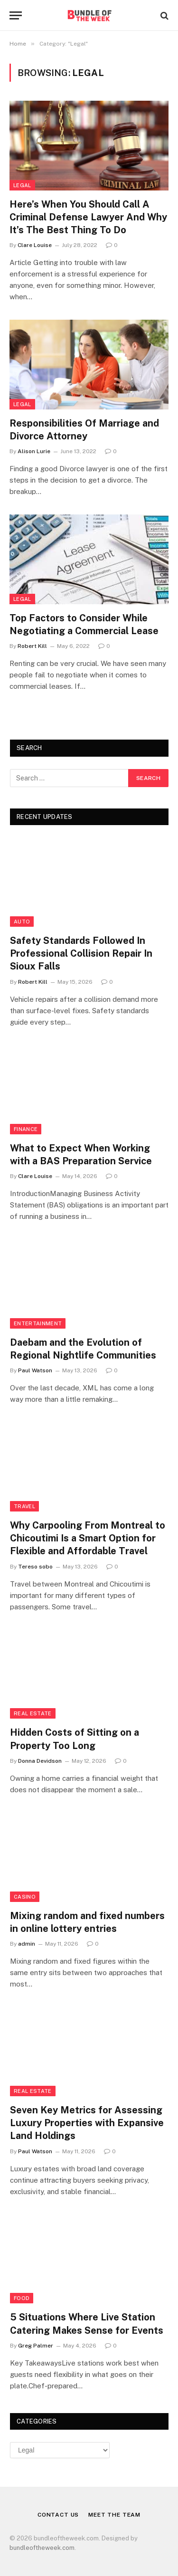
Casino (25, 1897)
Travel (24, 1506)
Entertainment (38, 1323)
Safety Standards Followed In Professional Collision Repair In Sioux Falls (81, 953)
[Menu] (15, 15)
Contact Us (58, 2514)
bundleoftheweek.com (42, 2547)
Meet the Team (114, 2514)
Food (21, 2298)
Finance (25, 1129)
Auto (22, 921)
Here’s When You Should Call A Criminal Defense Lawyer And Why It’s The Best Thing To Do (88, 217)
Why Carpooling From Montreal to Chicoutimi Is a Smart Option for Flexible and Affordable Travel (87, 1538)
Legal (22, 185)
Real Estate (33, 1713)
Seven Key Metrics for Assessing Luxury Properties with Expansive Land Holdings (87, 2122)
